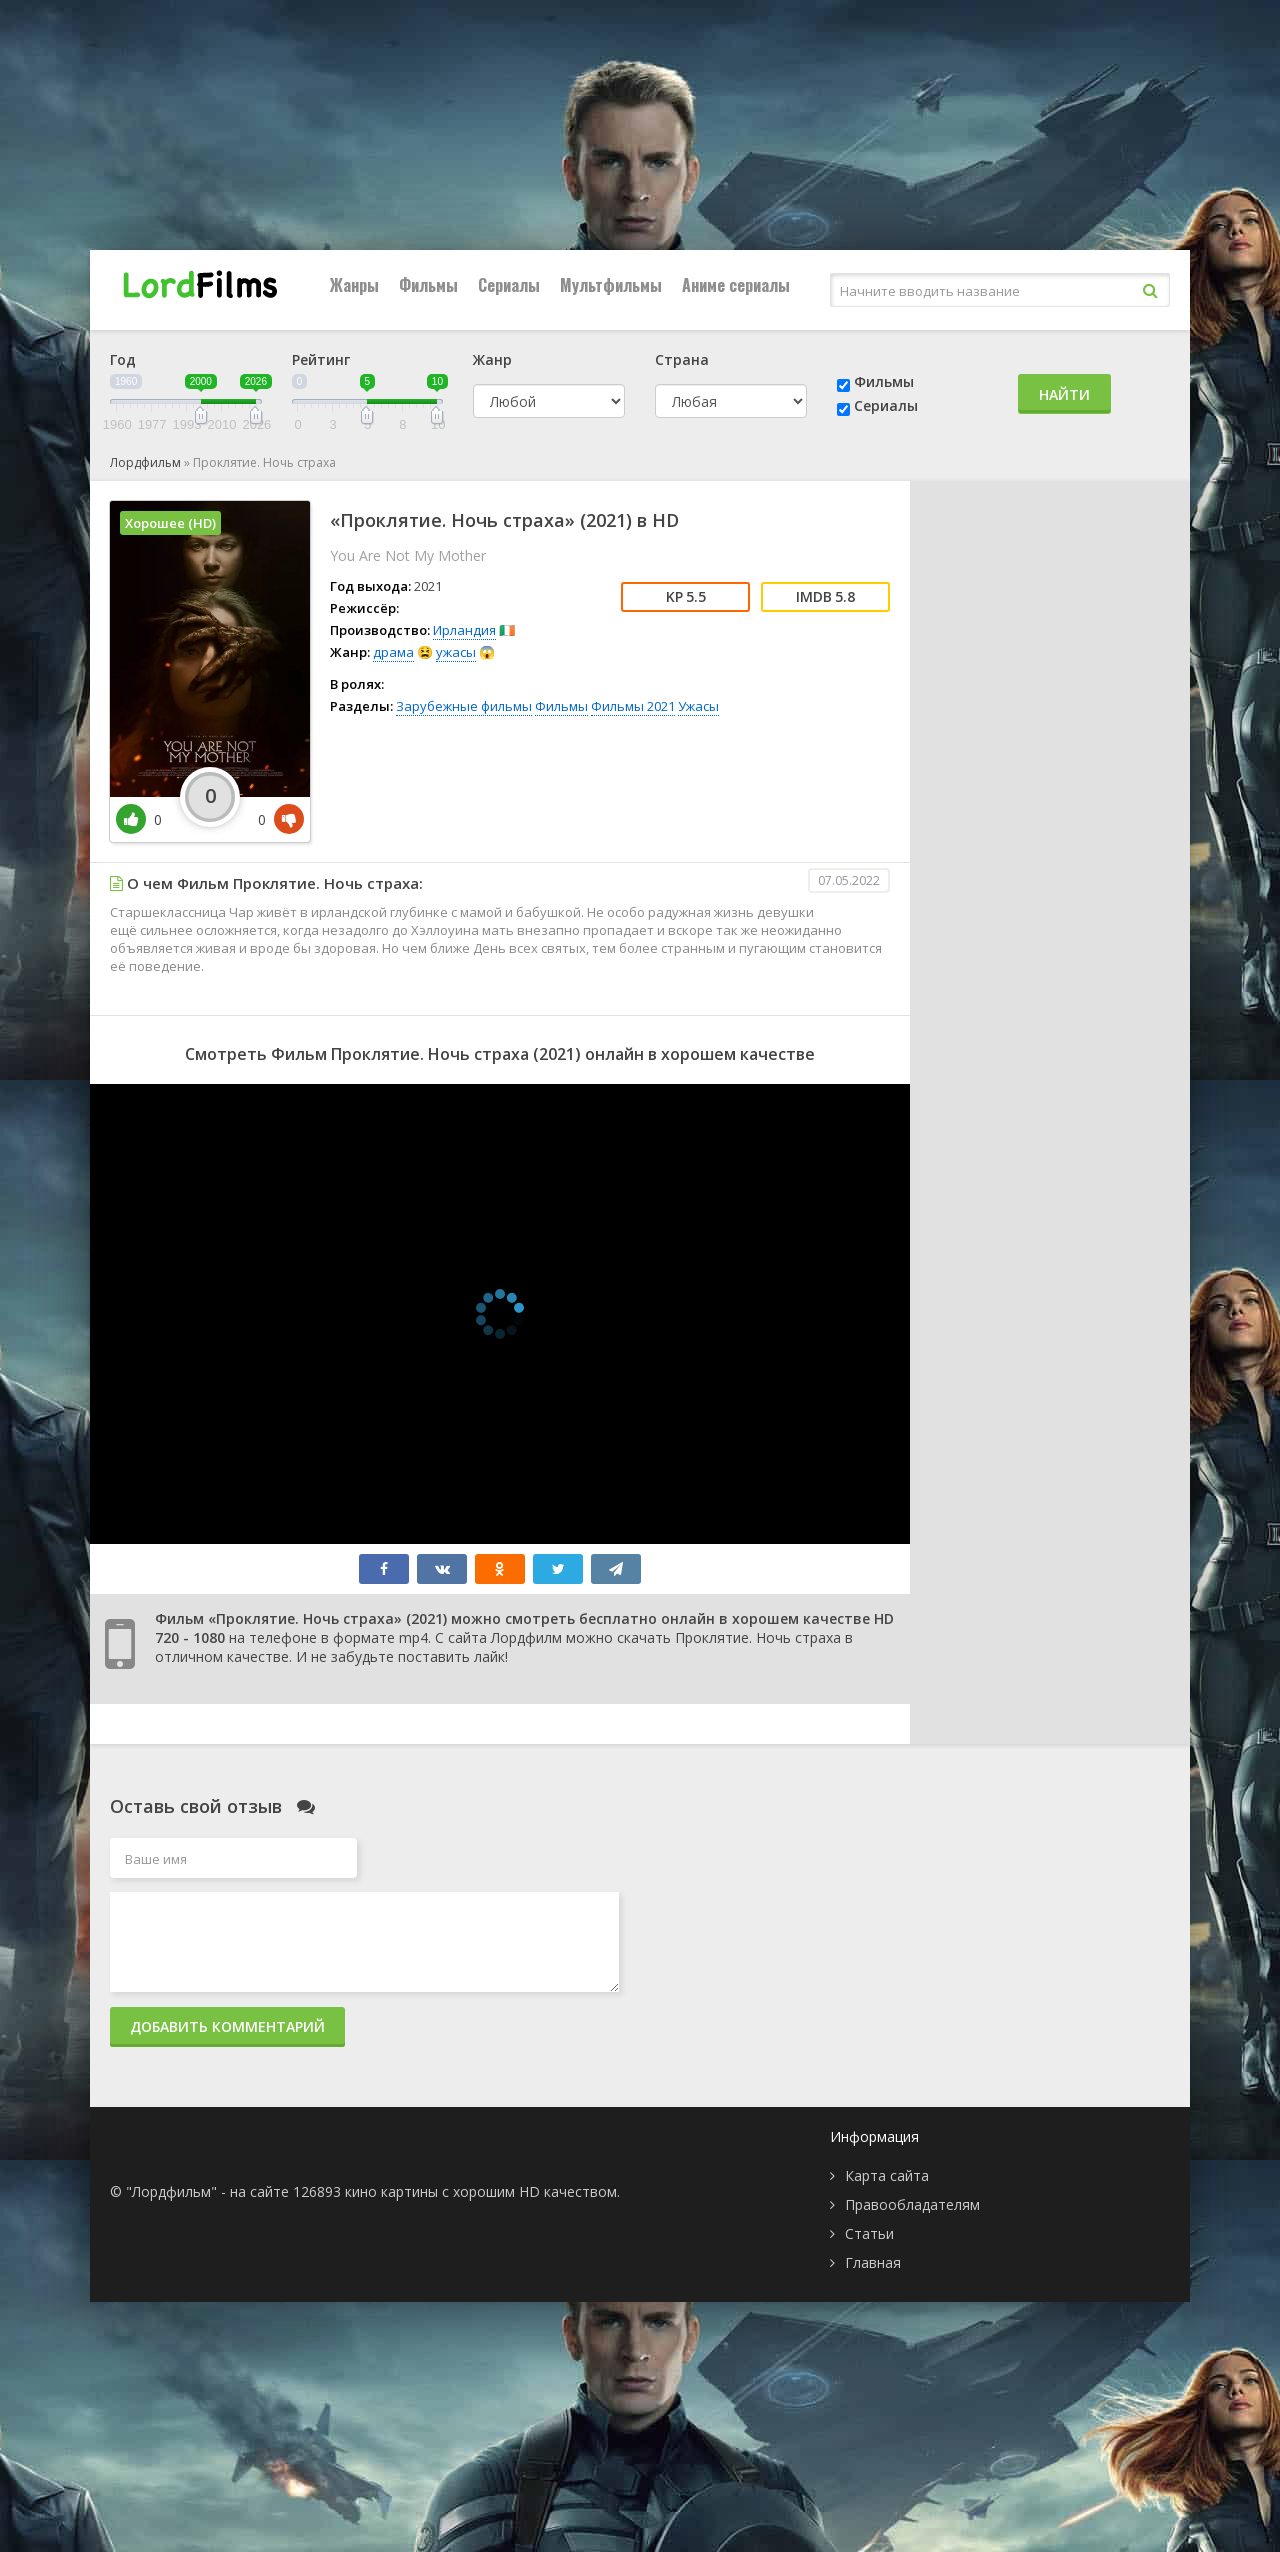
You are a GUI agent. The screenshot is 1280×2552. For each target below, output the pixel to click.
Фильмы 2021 (633, 706)
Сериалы (509, 285)
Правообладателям (912, 2204)
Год (123, 359)
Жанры (354, 285)
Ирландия (464, 630)
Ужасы (698, 706)
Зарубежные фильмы (464, 706)
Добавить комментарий (227, 2026)
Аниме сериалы (736, 285)
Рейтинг (321, 359)
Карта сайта (887, 2175)
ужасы (456, 652)
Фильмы (428, 285)
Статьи (869, 2233)
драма (393, 652)
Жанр (492, 359)
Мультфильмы (611, 285)
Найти (1064, 394)
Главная (873, 2262)
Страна (682, 359)
